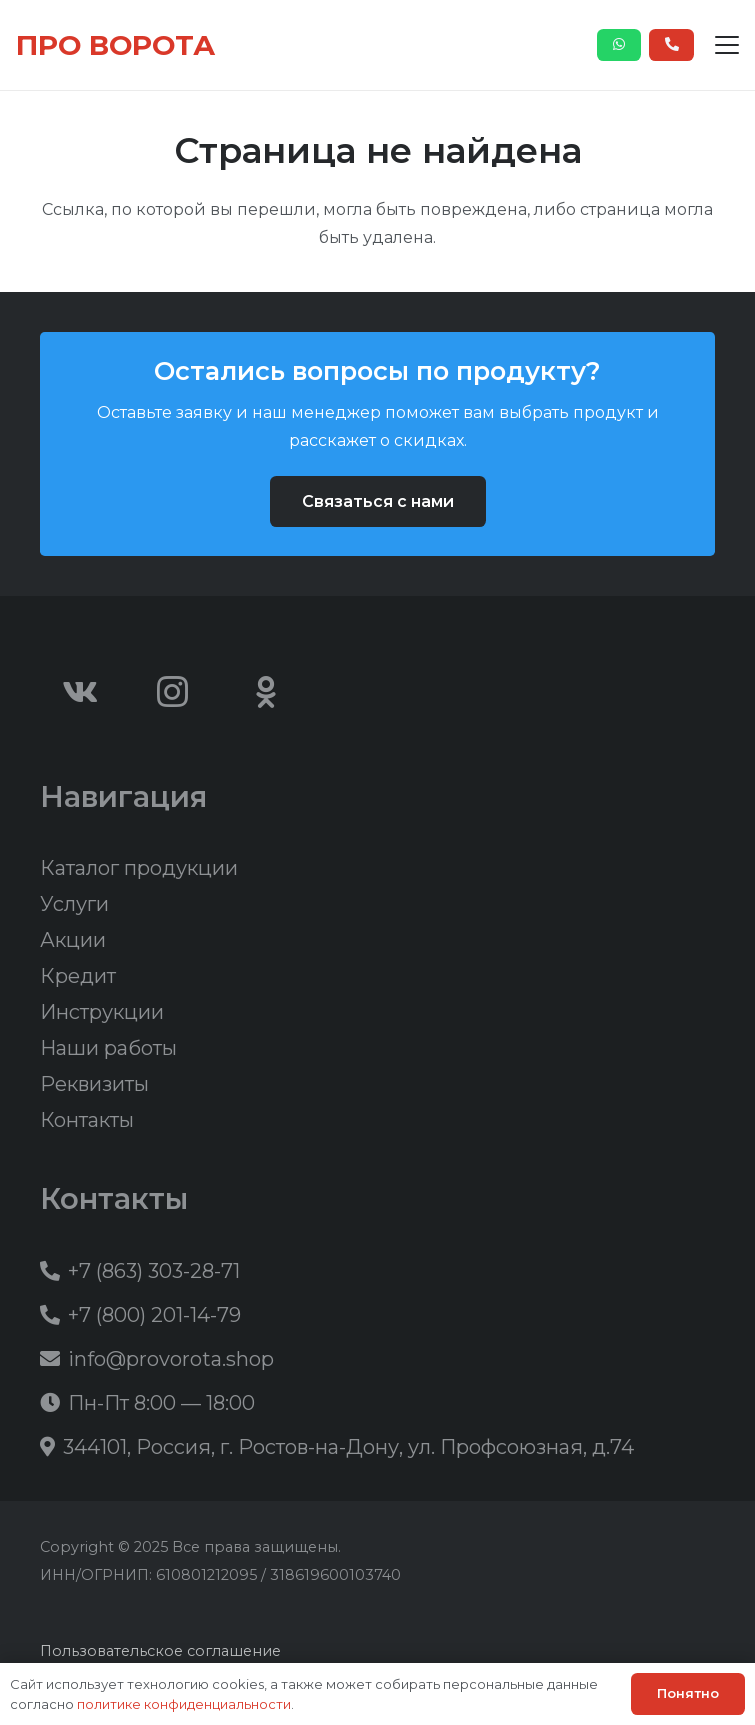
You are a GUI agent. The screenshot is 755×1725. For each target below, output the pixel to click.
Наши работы (108, 1048)
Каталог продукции (139, 868)
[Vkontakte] (80, 692)
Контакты (87, 1120)
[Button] (619, 45)
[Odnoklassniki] (266, 692)
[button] (727, 45)
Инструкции (102, 1012)
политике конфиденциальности (184, 1704)
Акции (73, 940)
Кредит (78, 976)
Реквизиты (94, 1084)
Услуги (74, 904)
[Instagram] (173, 692)
